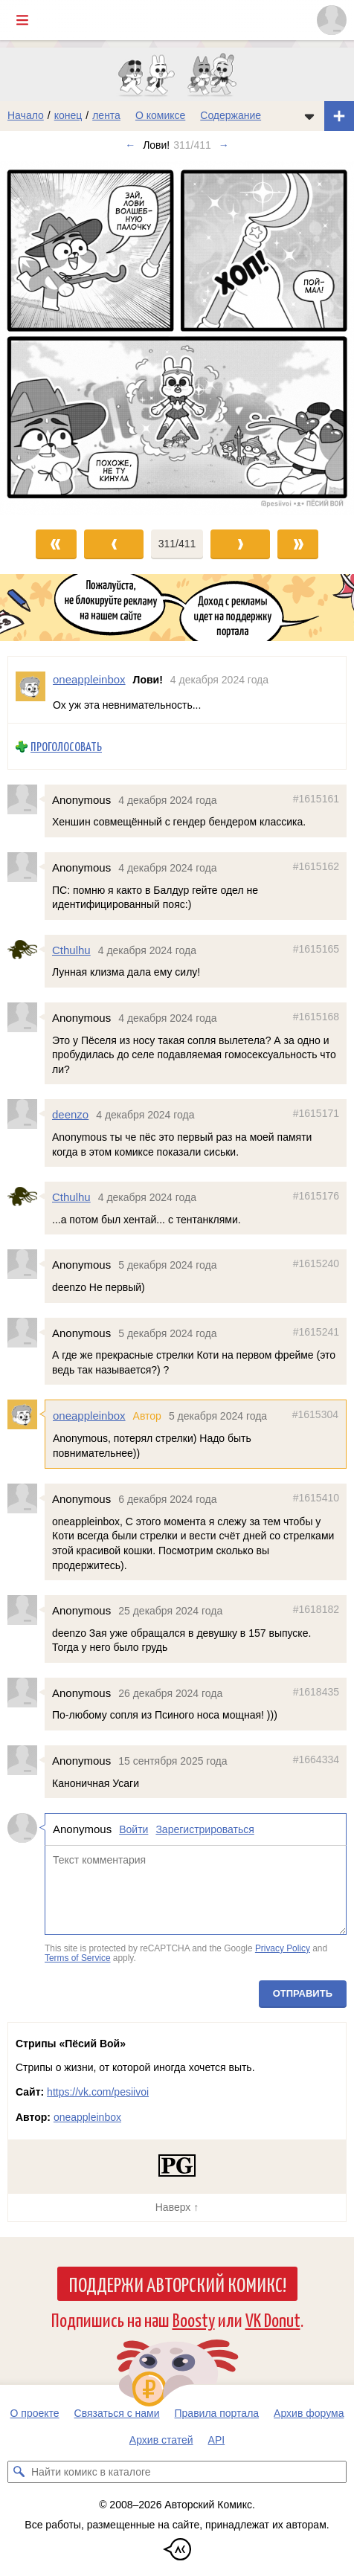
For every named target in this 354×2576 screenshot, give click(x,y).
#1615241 (316, 1331)
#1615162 (316, 866)
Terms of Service (78, 1958)
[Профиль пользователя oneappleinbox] (30, 690)
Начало (25, 115)
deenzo (70, 1114)
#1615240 (316, 1263)
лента (106, 115)
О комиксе (160, 115)
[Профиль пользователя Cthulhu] (26, 949)
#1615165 (316, 948)
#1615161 (316, 798)
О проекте (34, 2413)
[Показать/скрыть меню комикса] (309, 116)
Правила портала (217, 2413)
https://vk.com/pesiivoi (98, 2092)
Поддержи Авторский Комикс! (177, 2283)
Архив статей (161, 2440)
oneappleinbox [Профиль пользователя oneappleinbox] (89, 679)
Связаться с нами (117, 2413)
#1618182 (316, 1609)
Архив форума (309, 2413)
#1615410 (316, 1498)
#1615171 (316, 1113)
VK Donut (272, 2319)
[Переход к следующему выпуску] (177, 338)
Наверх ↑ (177, 2207)
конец (68, 115)
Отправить (302, 1993)
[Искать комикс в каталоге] (18, 2471)
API (216, 2440)
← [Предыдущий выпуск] (130, 145)
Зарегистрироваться (204, 1829)
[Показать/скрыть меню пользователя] (332, 20)
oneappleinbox (89, 1415)
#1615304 (315, 1414)
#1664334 (316, 1759)
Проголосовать (66, 746)
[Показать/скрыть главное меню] (22, 20)
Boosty (194, 2319)
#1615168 (316, 1017)
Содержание (230, 115)
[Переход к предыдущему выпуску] (44, 338)
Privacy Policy (282, 1947)
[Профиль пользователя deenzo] (26, 1114)
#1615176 (316, 1196)
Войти (133, 1829)
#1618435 (316, 1691)
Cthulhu (71, 949)
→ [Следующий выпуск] (224, 145)
